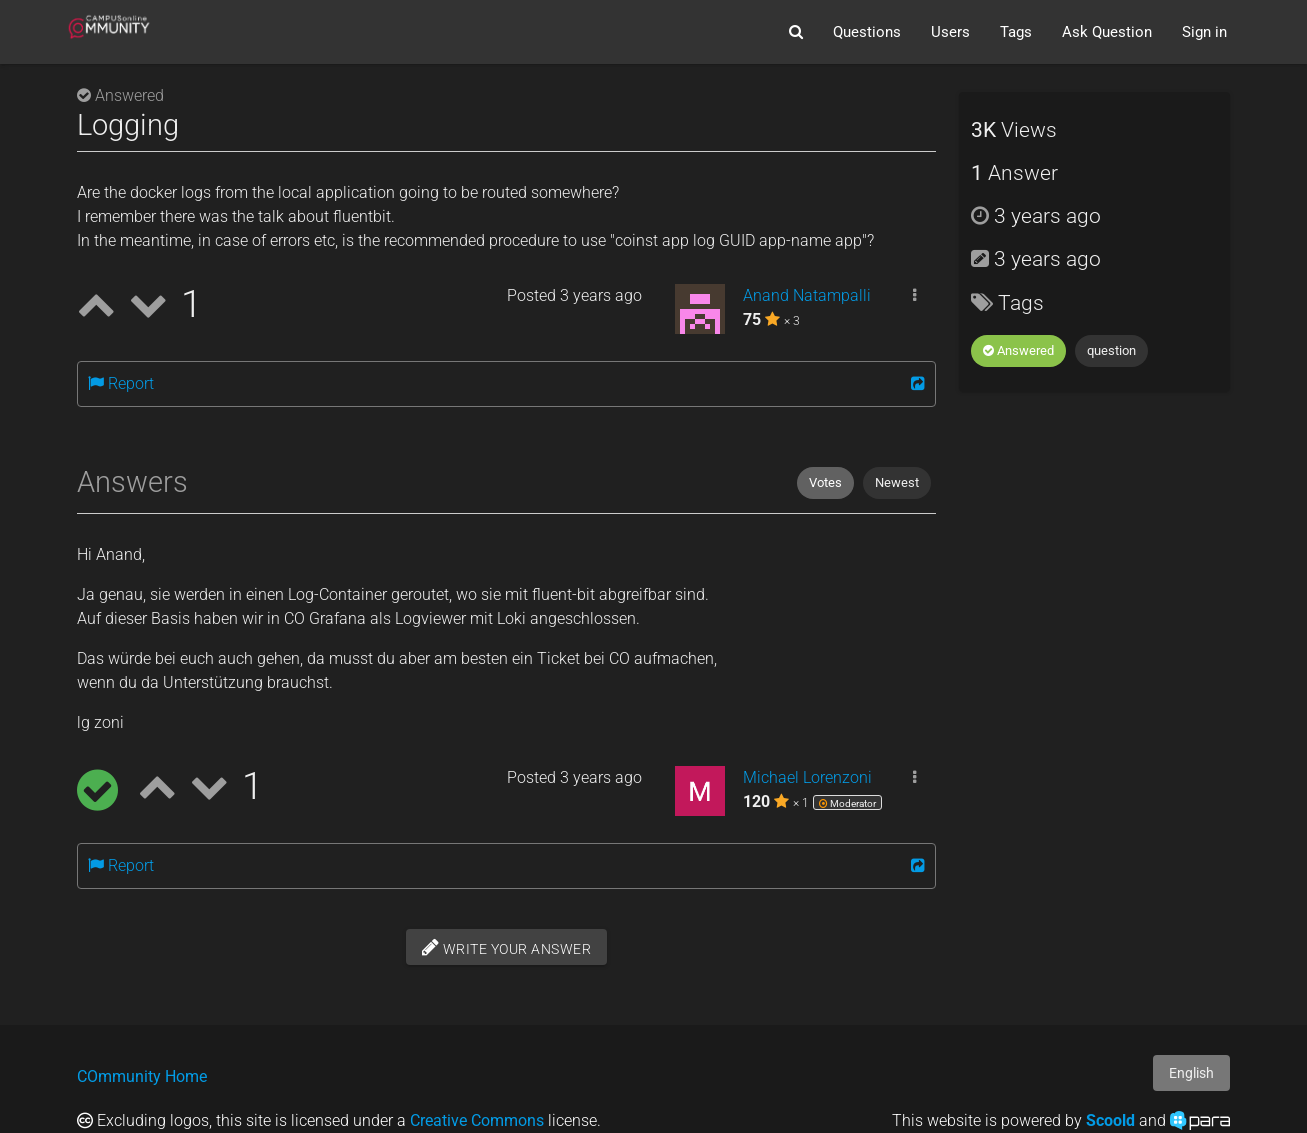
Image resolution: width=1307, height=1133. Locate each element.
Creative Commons (477, 1120)
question (1111, 350)
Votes (825, 482)
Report (121, 383)
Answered (1018, 350)
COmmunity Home (142, 1076)
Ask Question (1107, 32)
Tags (1016, 32)
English (1191, 1073)
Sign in (1204, 32)
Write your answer (507, 947)
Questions (867, 32)
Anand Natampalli (807, 295)
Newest (897, 482)
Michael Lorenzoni (807, 777)
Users (950, 32)
